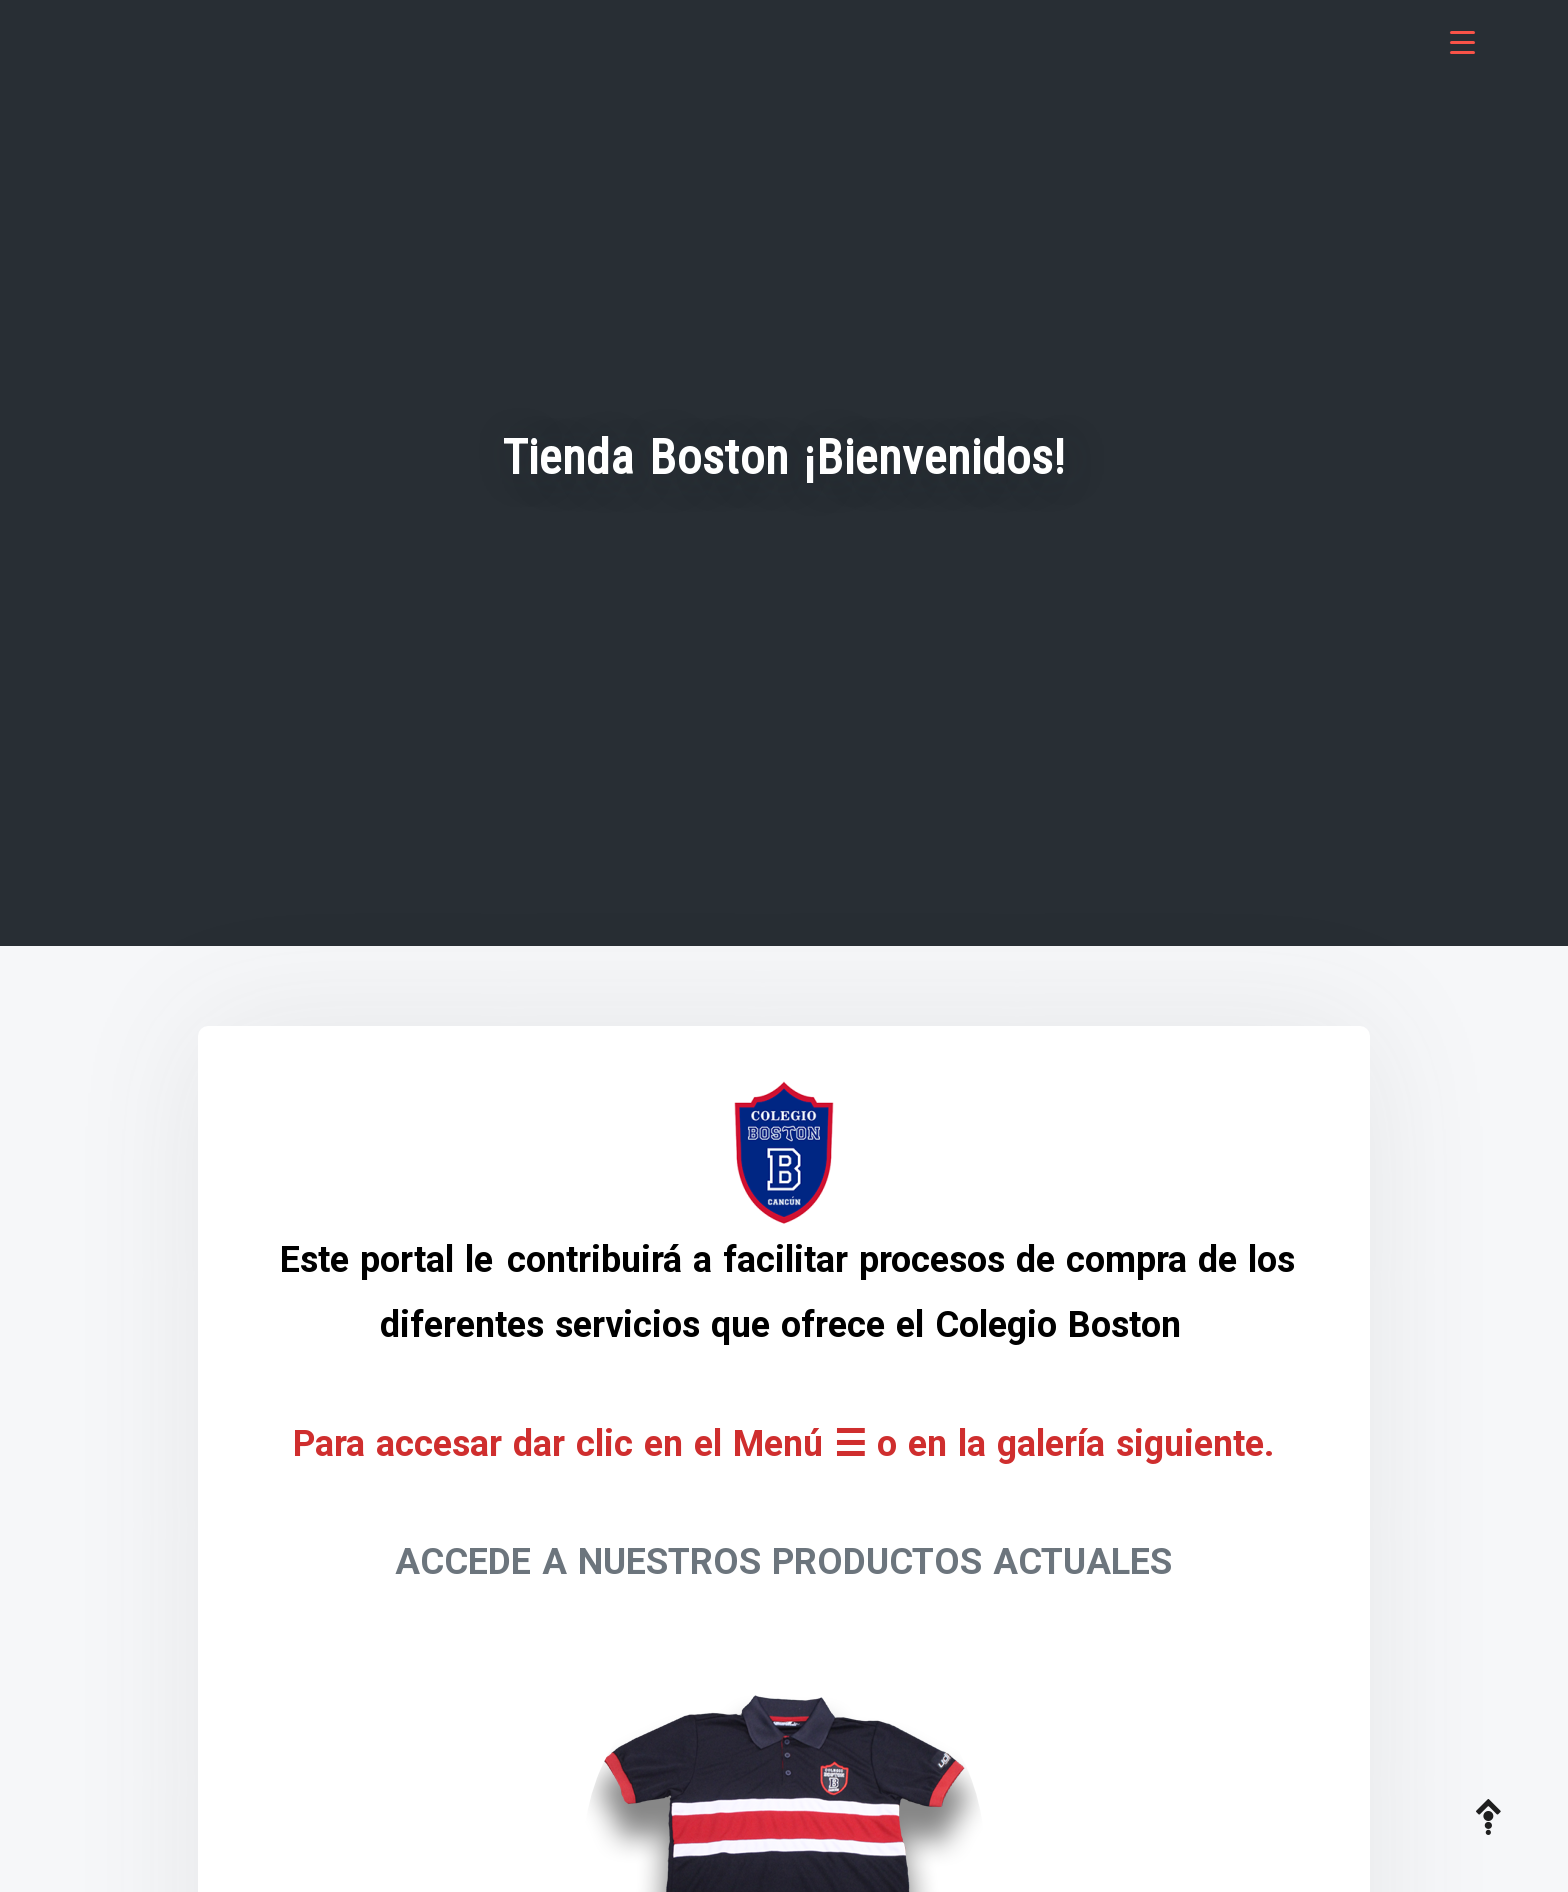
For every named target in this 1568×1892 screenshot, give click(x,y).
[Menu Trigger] (1462, 42)
